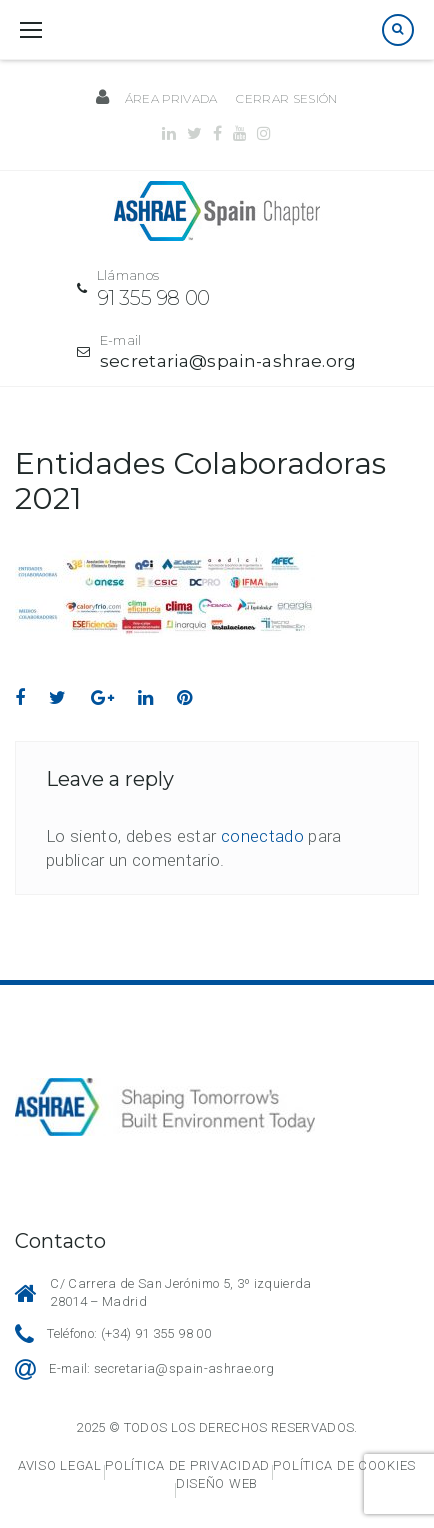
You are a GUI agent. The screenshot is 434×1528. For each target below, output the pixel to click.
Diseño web (217, 1483)
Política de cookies (344, 1465)
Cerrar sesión (286, 98)
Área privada (171, 98)
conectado (262, 836)
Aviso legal (60, 1465)
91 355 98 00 (153, 298)
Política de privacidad (187, 1465)
